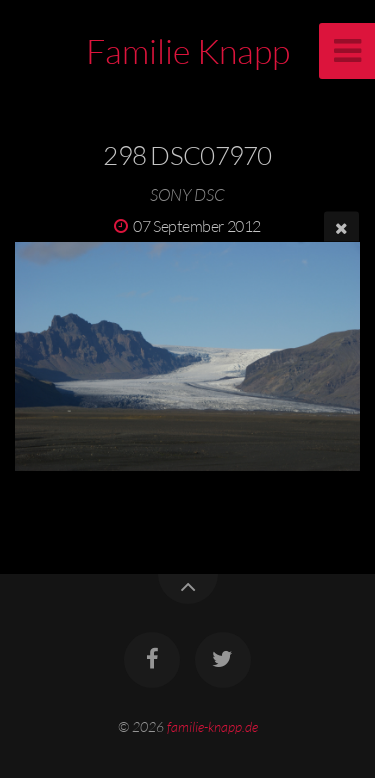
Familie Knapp (188, 51)
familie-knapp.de (212, 726)
